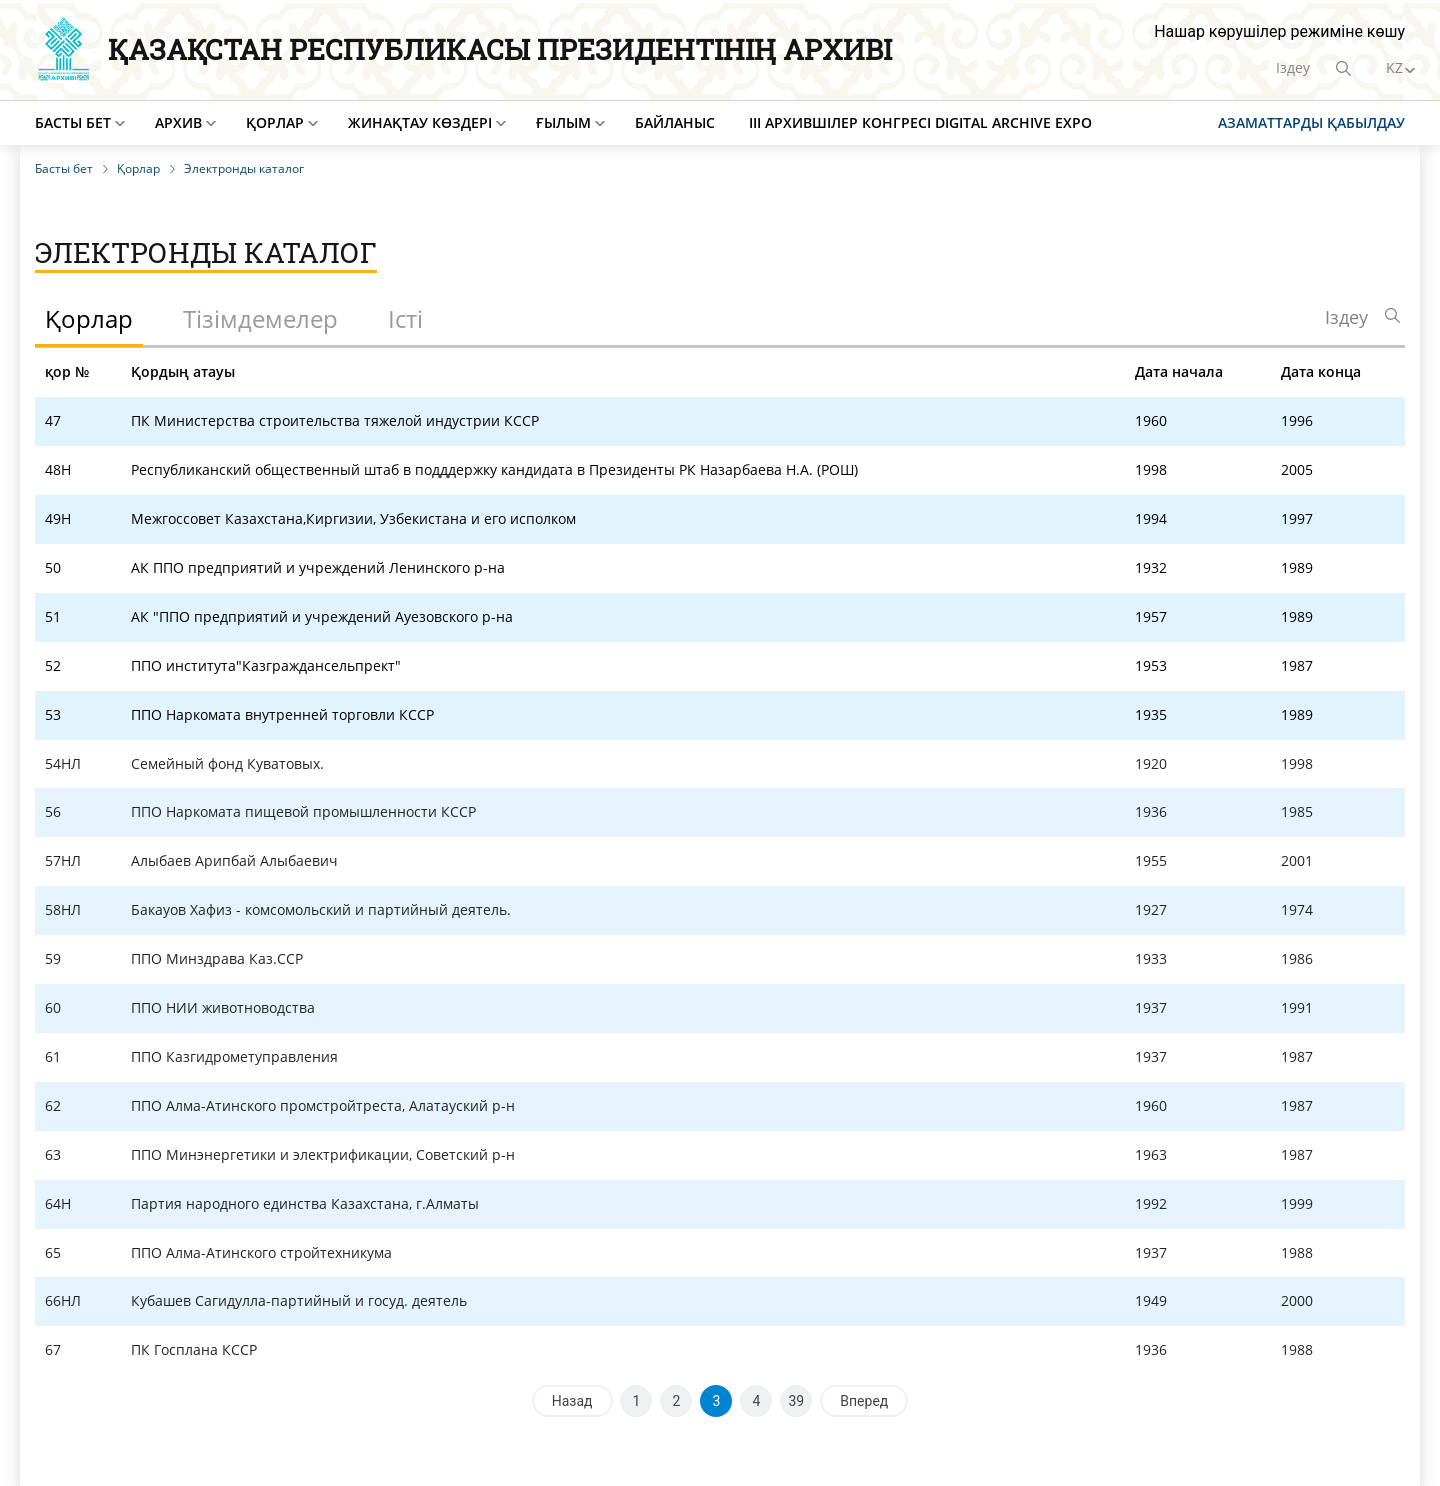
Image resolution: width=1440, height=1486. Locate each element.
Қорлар (275, 122)
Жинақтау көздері (420, 122)
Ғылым (563, 122)
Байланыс (675, 122)
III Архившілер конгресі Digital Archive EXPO (920, 122)
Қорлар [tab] (89, 318)
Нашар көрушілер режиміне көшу (1279, 31)
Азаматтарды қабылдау (1311, 122)
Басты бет (73, 122)
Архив (178, 122)
